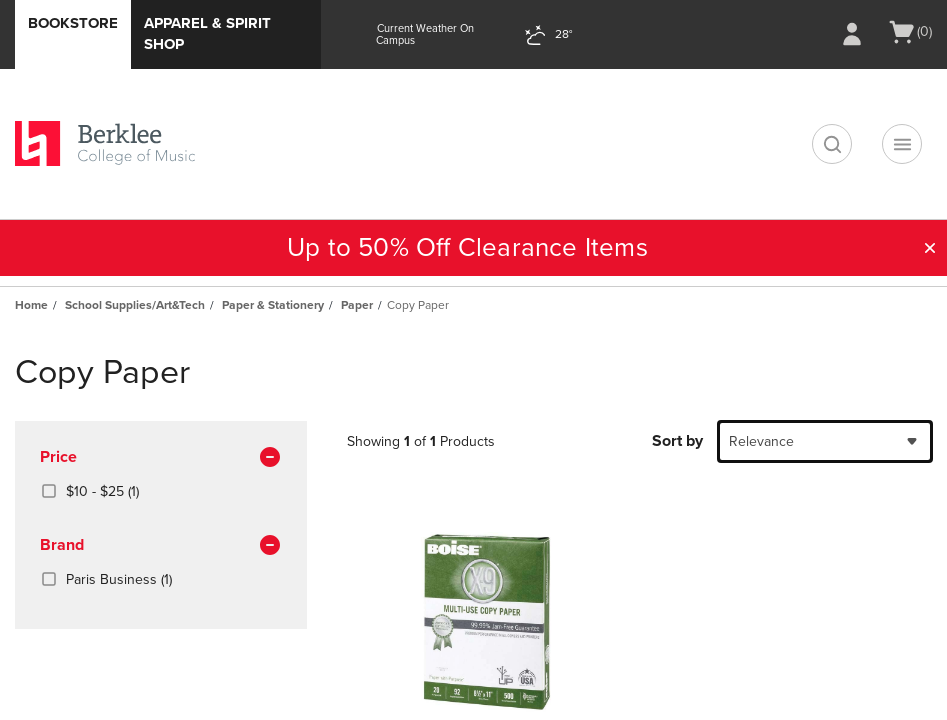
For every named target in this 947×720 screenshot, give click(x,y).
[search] (832, 144)
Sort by (677, 441)
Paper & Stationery (273, 305)
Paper (357, 305)
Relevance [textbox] (761, 441)
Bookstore (73, 23)
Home (31, 305)
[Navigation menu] (902, 144)
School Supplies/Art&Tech (135, 305)
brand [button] (161, 546)
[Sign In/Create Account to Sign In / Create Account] (852, 34)
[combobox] (825, 441)
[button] (930, 248)
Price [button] (161, 458)
